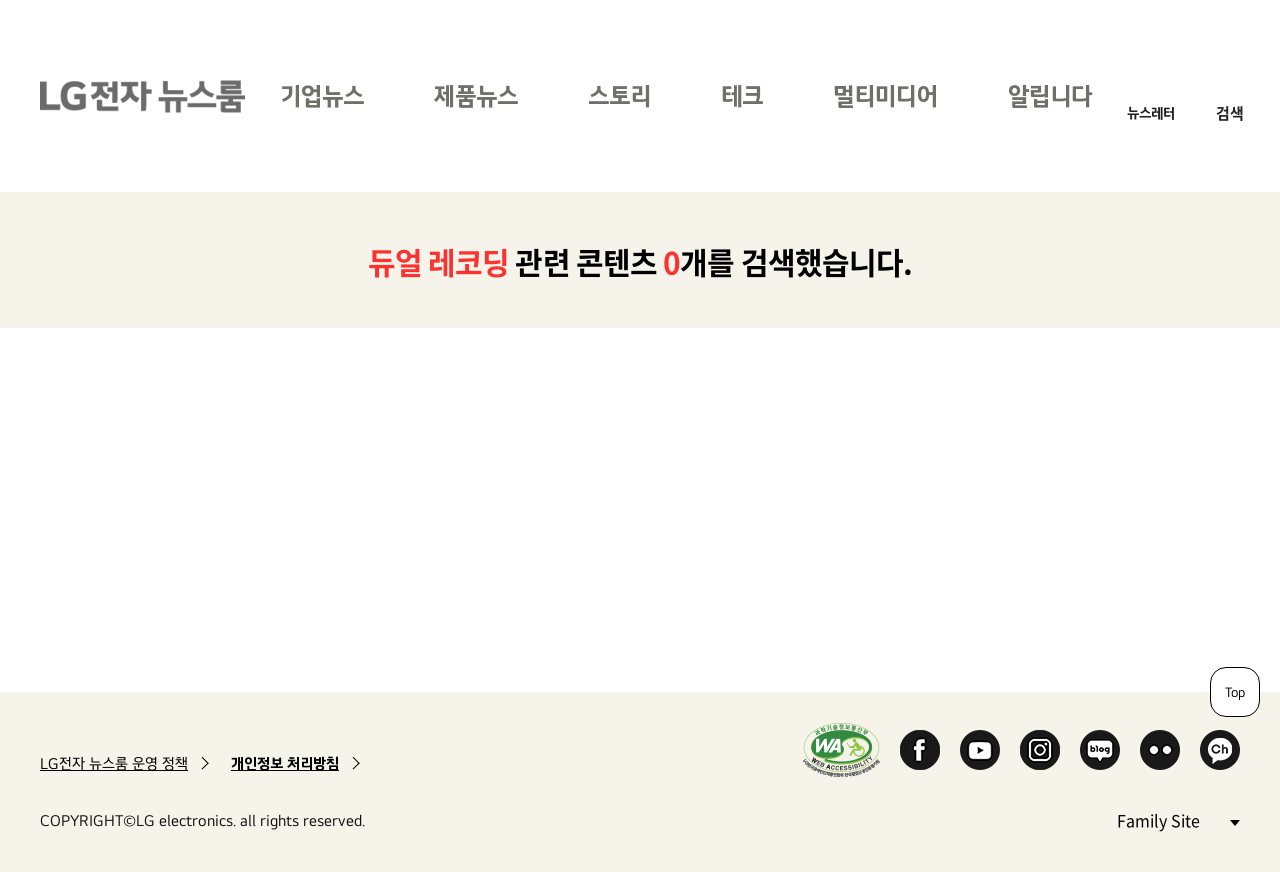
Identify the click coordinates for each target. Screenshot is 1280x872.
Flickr (1160, 750)
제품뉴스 (476, 95)
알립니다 (1050, 95)
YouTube (980, 750)
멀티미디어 (885, 95)
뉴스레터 (1151, 112)
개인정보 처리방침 (285, 763)
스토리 (619, 95)
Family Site (1178, 819)
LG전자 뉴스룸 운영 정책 (114, 763)
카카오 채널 (1220, 750)
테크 (742, 95)
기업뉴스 (322, 95)
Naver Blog (1100, 750)
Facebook (920, 750)
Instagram (1040, 750)
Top (1235, 692)
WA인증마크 (841, 749)
